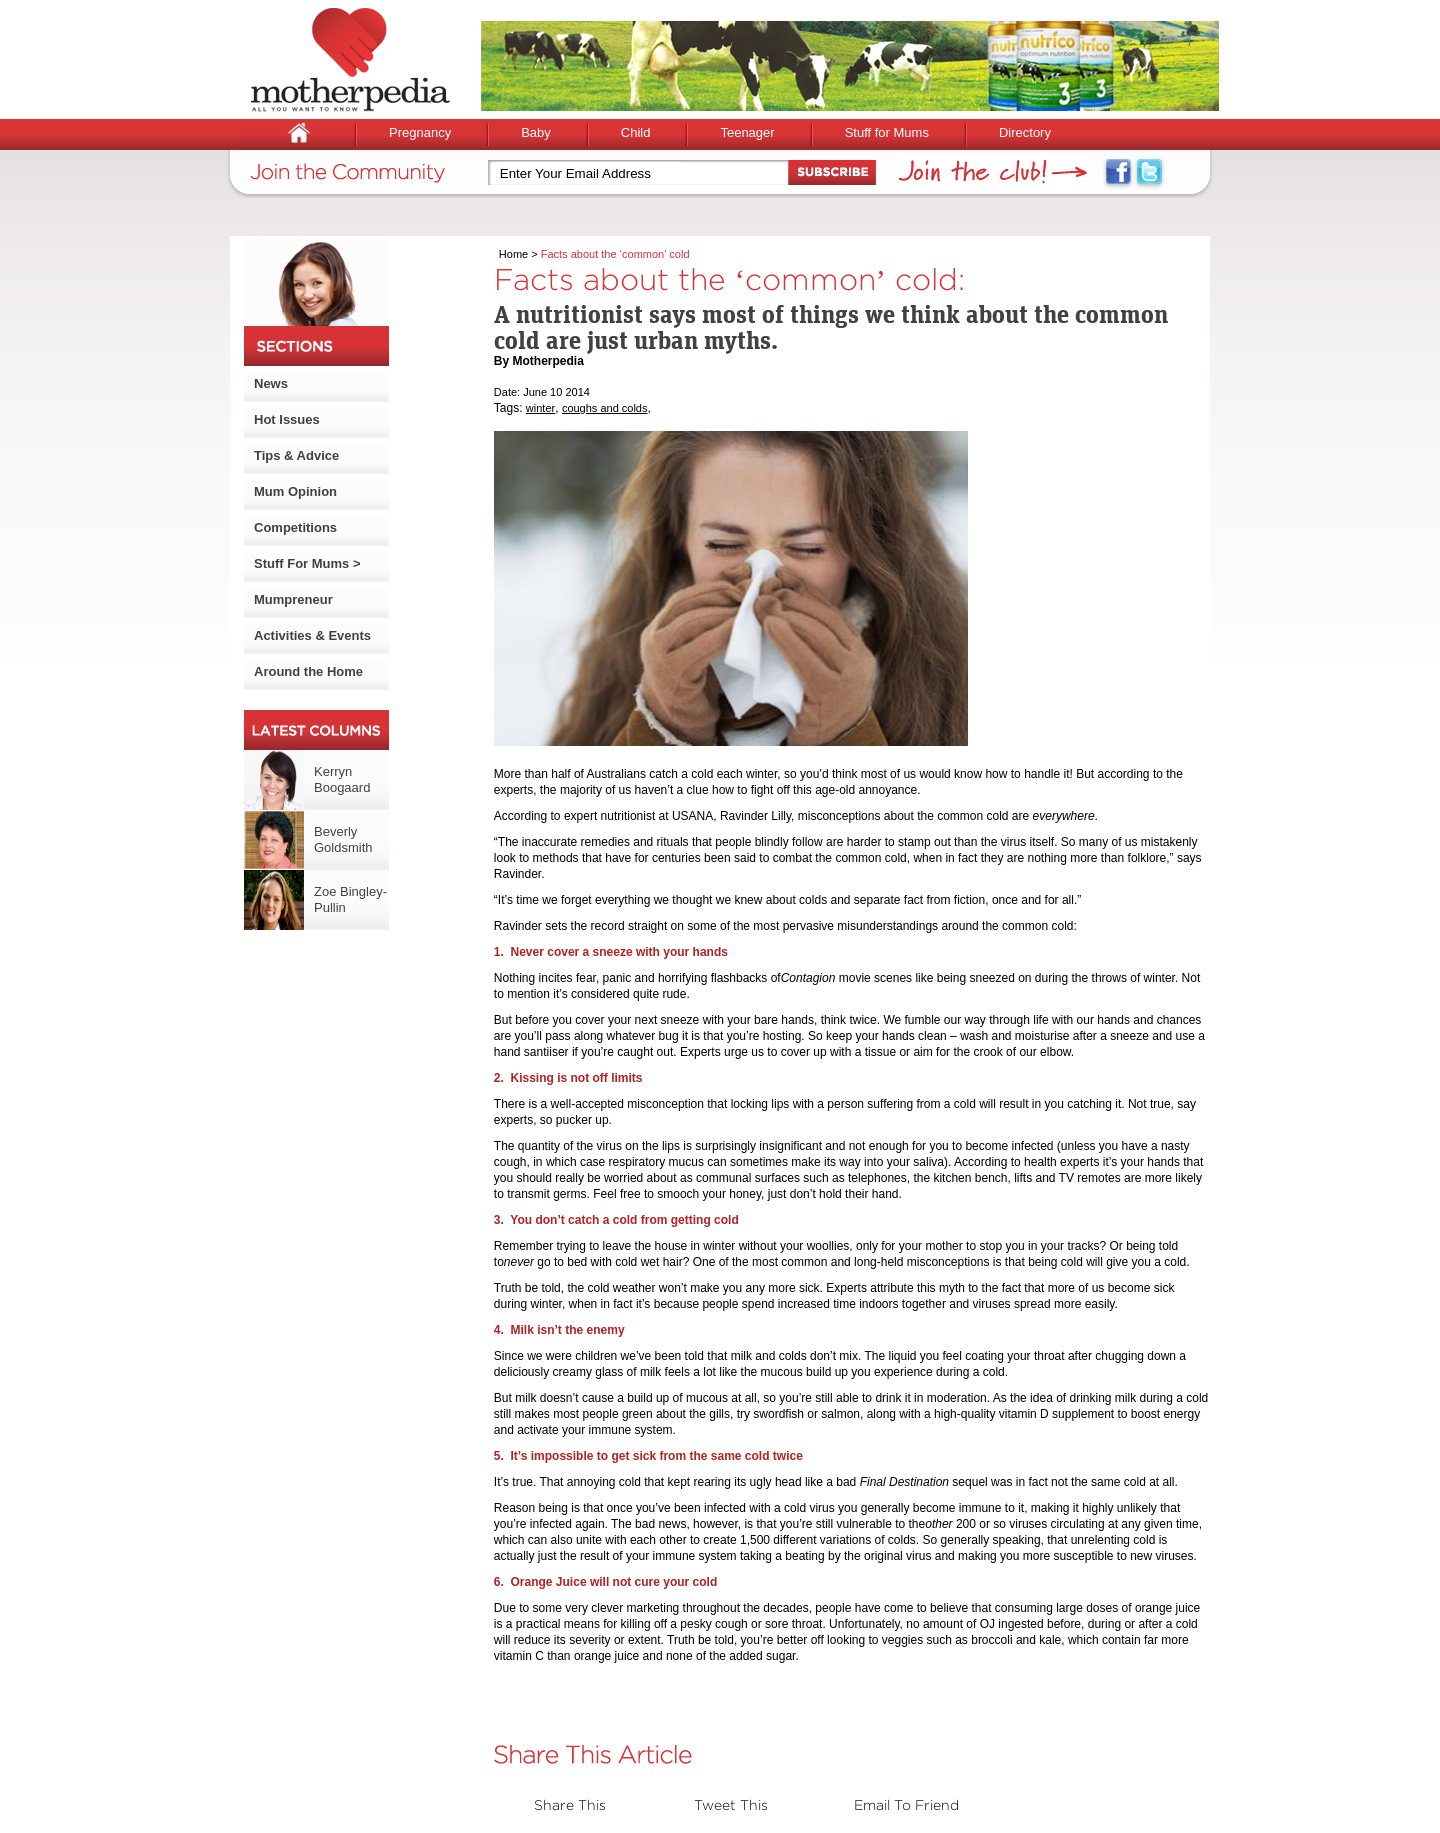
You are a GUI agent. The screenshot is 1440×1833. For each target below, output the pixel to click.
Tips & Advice (296, 455)
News (271, 383)
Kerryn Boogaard (342, 779)
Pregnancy (420, 132)
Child (636, 132)
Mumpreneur (293, 599)
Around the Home (308, 671)
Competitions (295, 527)
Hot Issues (287, 419)
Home (513, 254)
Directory (1025, 132)
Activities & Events (312, 635)
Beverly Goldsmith (343, 839)
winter (540, 408)
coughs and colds (605, 408)
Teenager (747, 132)
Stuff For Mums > (307, 563)
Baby (536, 132)
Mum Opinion (295, 491)
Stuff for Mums (887, 132)
